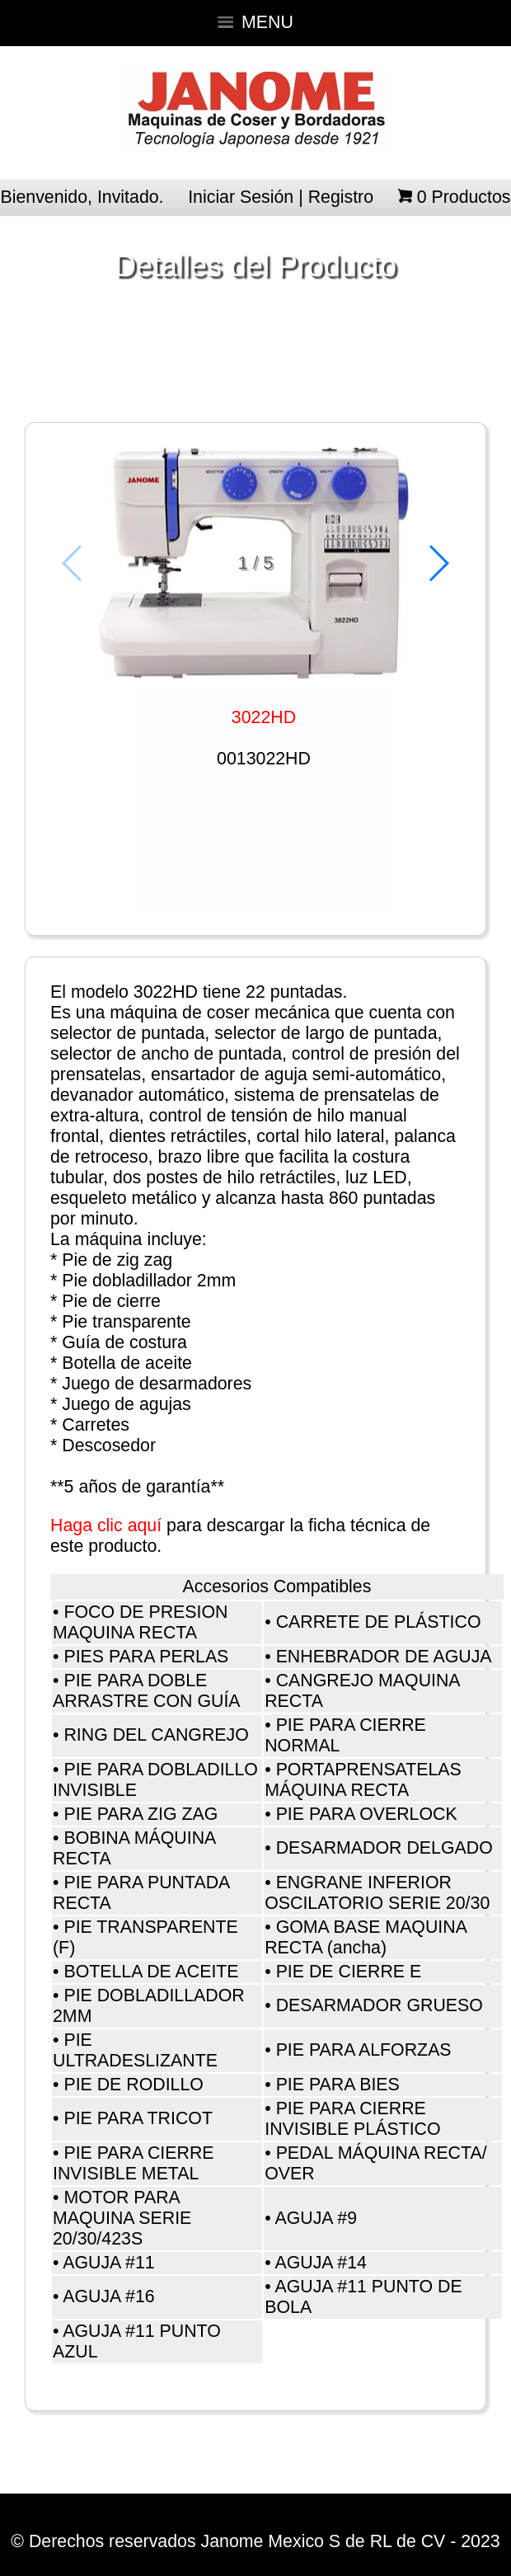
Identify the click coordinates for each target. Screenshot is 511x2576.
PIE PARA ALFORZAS (364, 2050)
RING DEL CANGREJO (155, 1735)
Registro (340, 197)
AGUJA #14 (320, 2263)
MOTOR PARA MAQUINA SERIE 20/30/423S (122, 2218)
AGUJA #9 (315, 2218)
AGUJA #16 (108, 2296)
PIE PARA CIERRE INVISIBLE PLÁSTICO (352, 2119)
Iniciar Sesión (240, 197)
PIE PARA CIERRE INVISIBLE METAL (133, 2163)
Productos (464, 197)
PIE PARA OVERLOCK (366, 1814)
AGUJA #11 (108, 2263)
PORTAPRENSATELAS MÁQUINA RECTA (363, 1780)
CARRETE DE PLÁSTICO (378, 1622)
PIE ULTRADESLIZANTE (135, 2050)
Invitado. (130, 197)
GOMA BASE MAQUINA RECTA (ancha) (365, 1937)
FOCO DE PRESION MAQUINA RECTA (140, 1622)
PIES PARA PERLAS (145, 1656)
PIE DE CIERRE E (349, 1971)
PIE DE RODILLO (133, 2084)
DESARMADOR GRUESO (379, 2005)
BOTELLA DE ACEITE (150, 1971)
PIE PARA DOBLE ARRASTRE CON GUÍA (147, 1691)
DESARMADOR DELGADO (384, 1848)
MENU (255, 22)
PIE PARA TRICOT (138, 2118)
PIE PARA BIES (338, 2084)
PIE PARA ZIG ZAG (140, 1814)
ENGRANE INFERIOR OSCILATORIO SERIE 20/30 (377, 1893)
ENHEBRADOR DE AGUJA (384, 1656)
